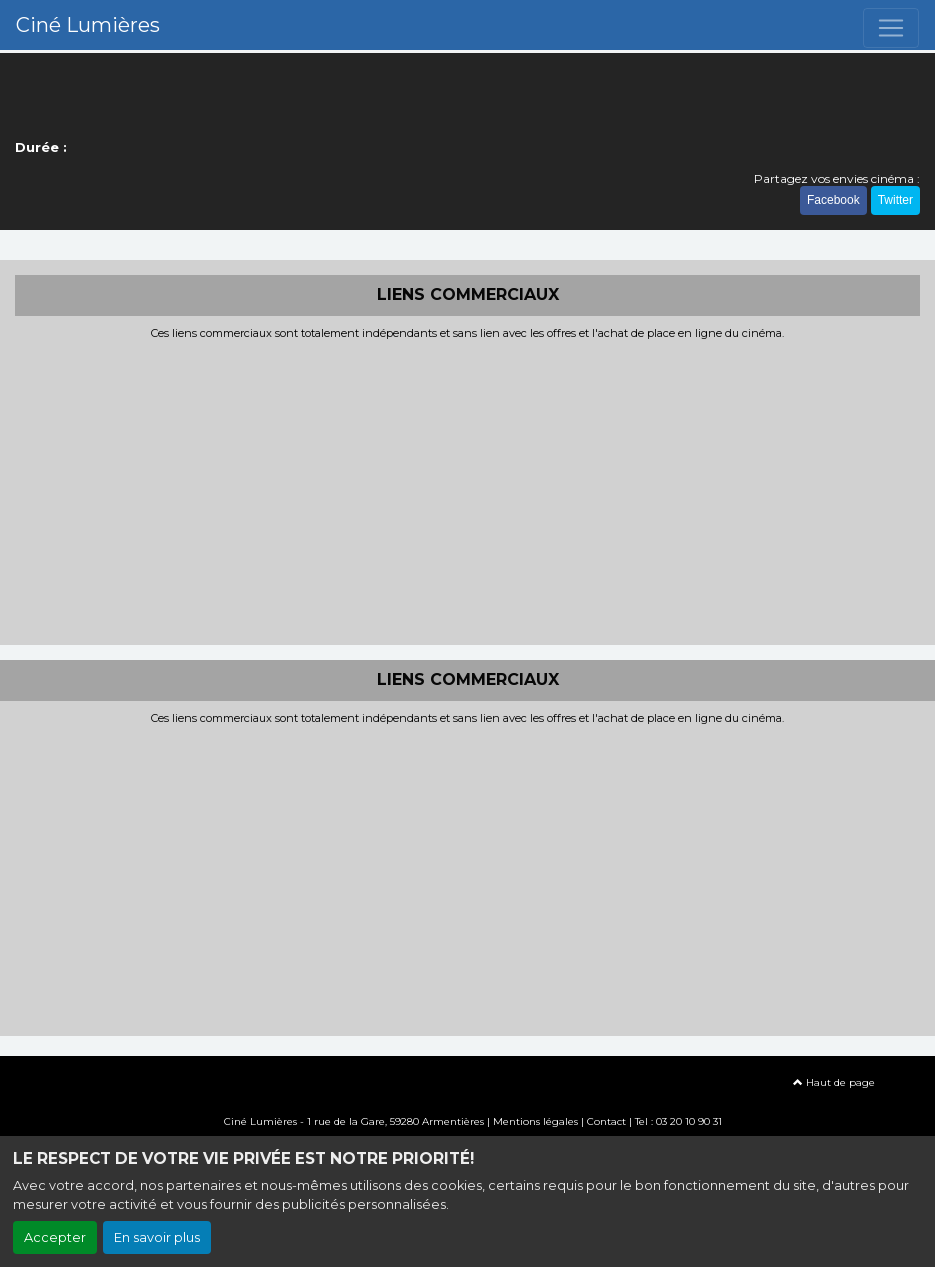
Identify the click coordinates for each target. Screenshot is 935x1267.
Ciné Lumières (88, 25)
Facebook (833, 200)
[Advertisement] (467, 490)
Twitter (895, 200)
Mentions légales (535, 1121)
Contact (606, 1121)
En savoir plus (157, 1237)
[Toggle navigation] (891, 28)
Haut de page (834, 1082)
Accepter (55, 1237)
